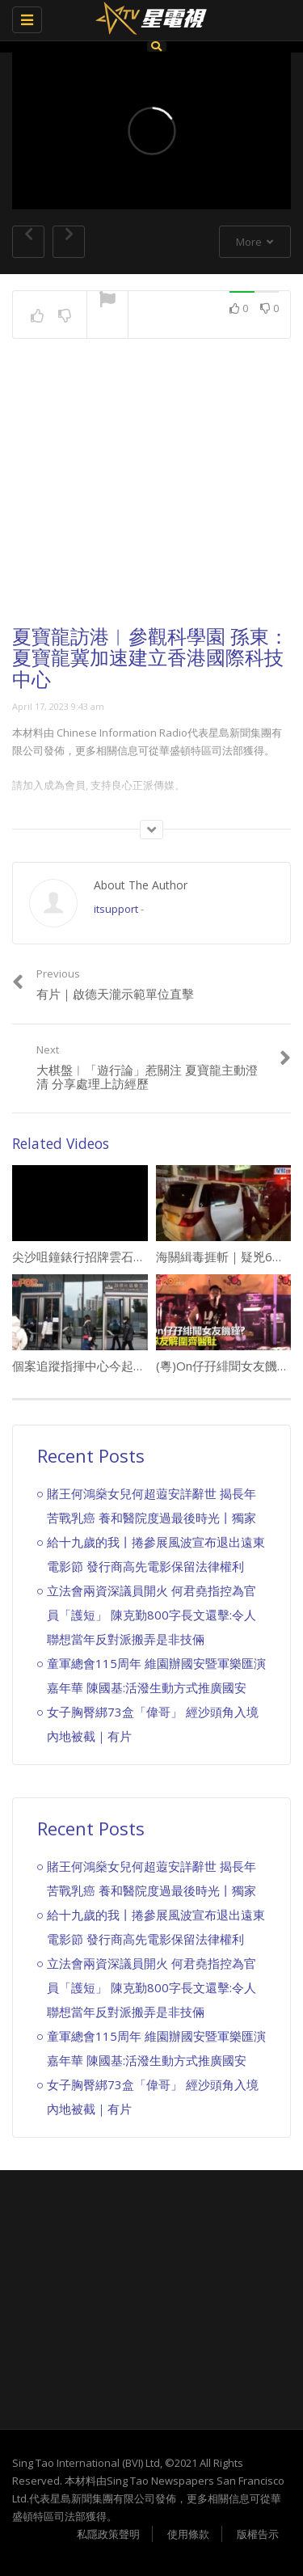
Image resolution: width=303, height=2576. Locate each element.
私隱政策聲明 (108, 2534)
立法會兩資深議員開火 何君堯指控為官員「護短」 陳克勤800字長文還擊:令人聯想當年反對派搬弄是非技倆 (151, 1614)
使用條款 (188, 2534)
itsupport (116, 909)
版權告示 (258, 2534)
